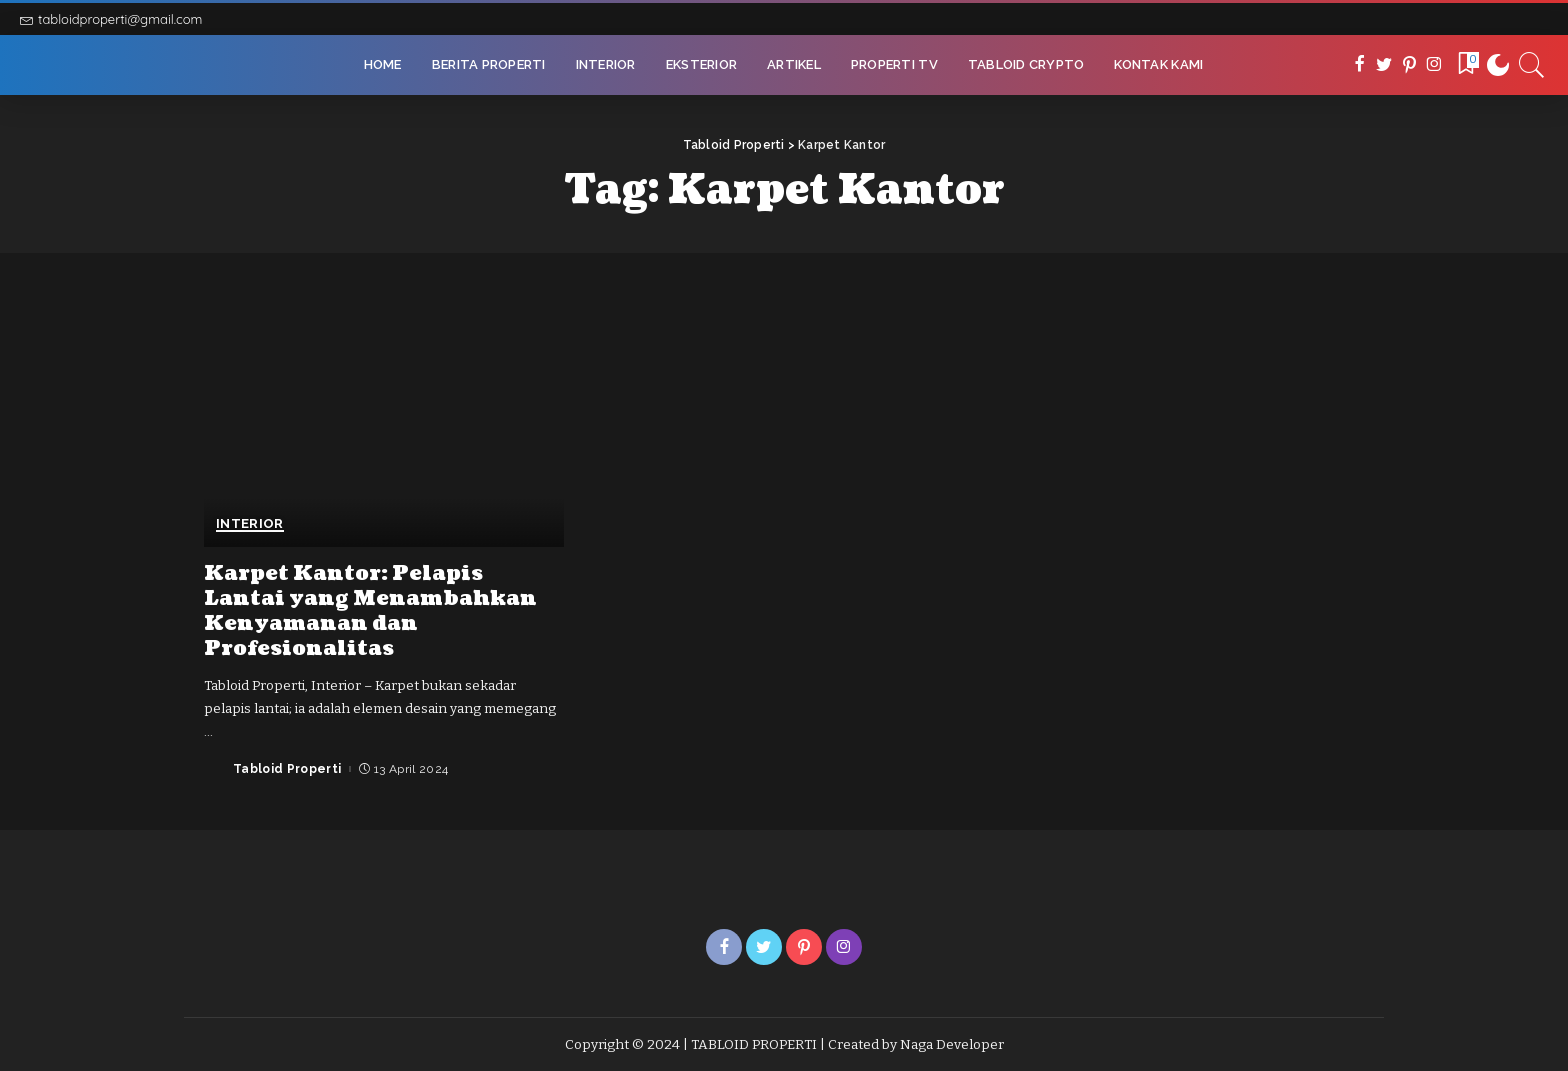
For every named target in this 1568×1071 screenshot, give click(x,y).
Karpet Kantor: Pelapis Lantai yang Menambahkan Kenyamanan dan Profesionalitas (370, 611)
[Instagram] (1434, 65)
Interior (250, 524)
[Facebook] (1359, 65)
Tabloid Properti (287, 769)
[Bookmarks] (1467, 65)
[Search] (1532, 65)
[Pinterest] (1409, 65)
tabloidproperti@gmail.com (111, 19)
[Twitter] (1384, 65)
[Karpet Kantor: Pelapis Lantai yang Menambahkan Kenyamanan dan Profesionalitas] (384, 424)
